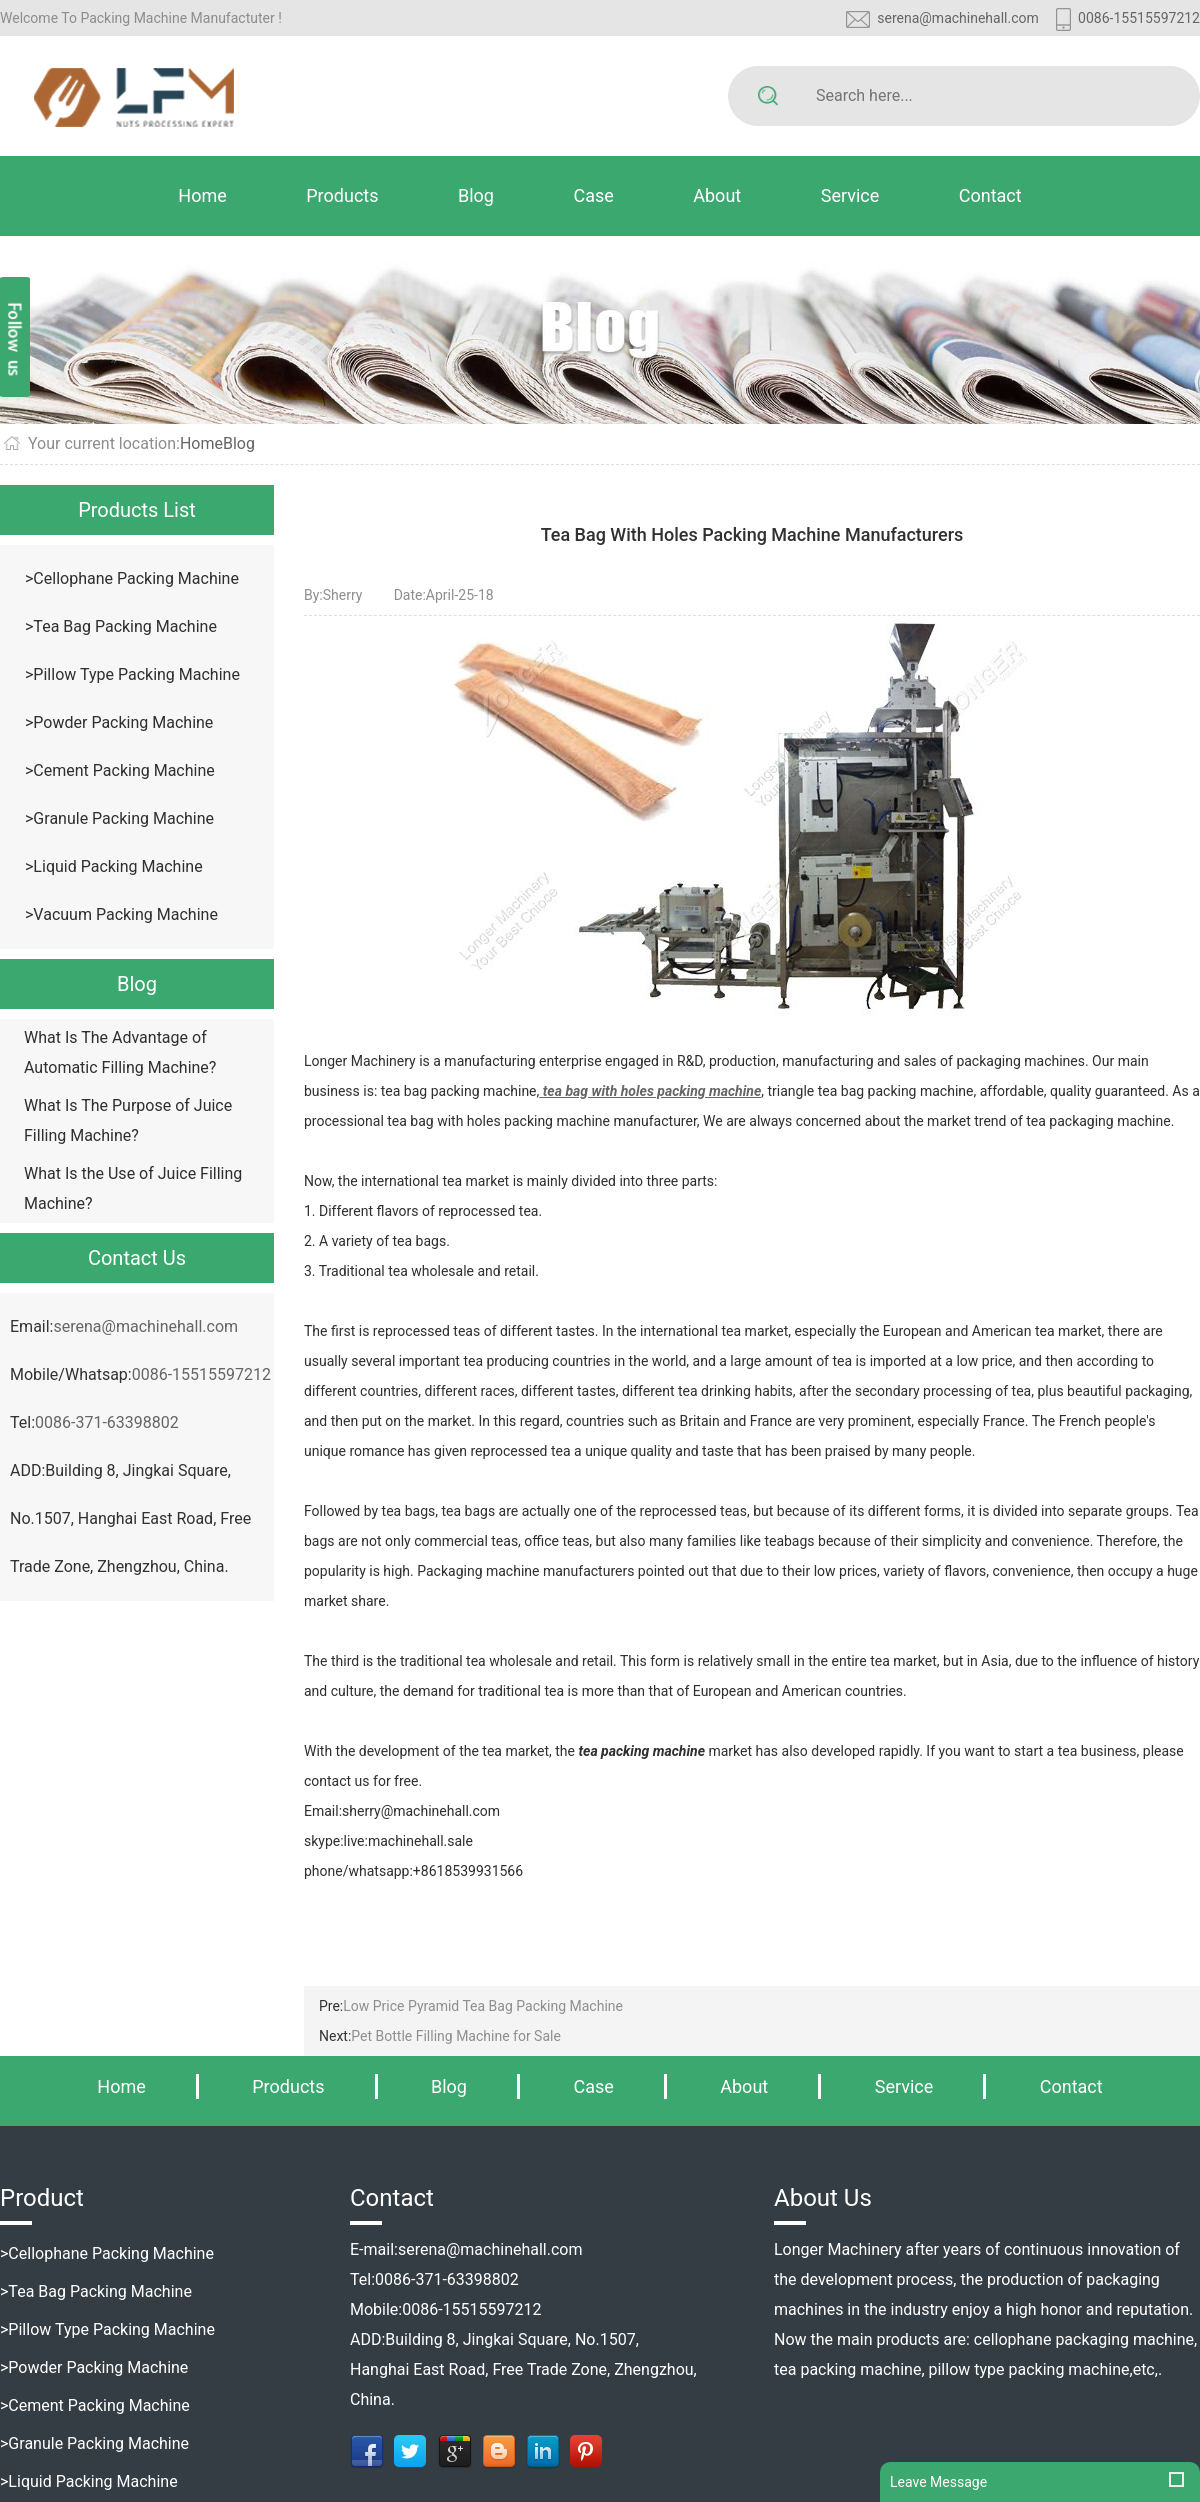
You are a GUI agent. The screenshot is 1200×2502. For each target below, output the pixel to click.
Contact (990, 195)
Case (593, 195)
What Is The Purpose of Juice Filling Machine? (128, 1120)
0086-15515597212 (1139, 18)
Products (342, 195)
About (717, 195)
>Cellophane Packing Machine (132, 578)
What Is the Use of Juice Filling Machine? (133, 1188)
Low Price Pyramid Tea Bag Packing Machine (483, 2006)
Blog (476, 195)
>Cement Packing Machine (120, 770)
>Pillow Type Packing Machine (132, 674)
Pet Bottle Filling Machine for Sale (456, 2036)
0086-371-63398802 (107, 1422)
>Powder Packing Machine (119, 722)
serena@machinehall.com (958, 18)
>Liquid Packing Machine (114, 866)
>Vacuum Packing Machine (121, 914)
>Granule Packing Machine (119, 818)
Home (202, 195)
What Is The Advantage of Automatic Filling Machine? (120, 1052)
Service (850, 195)
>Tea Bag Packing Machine (121, 626)
